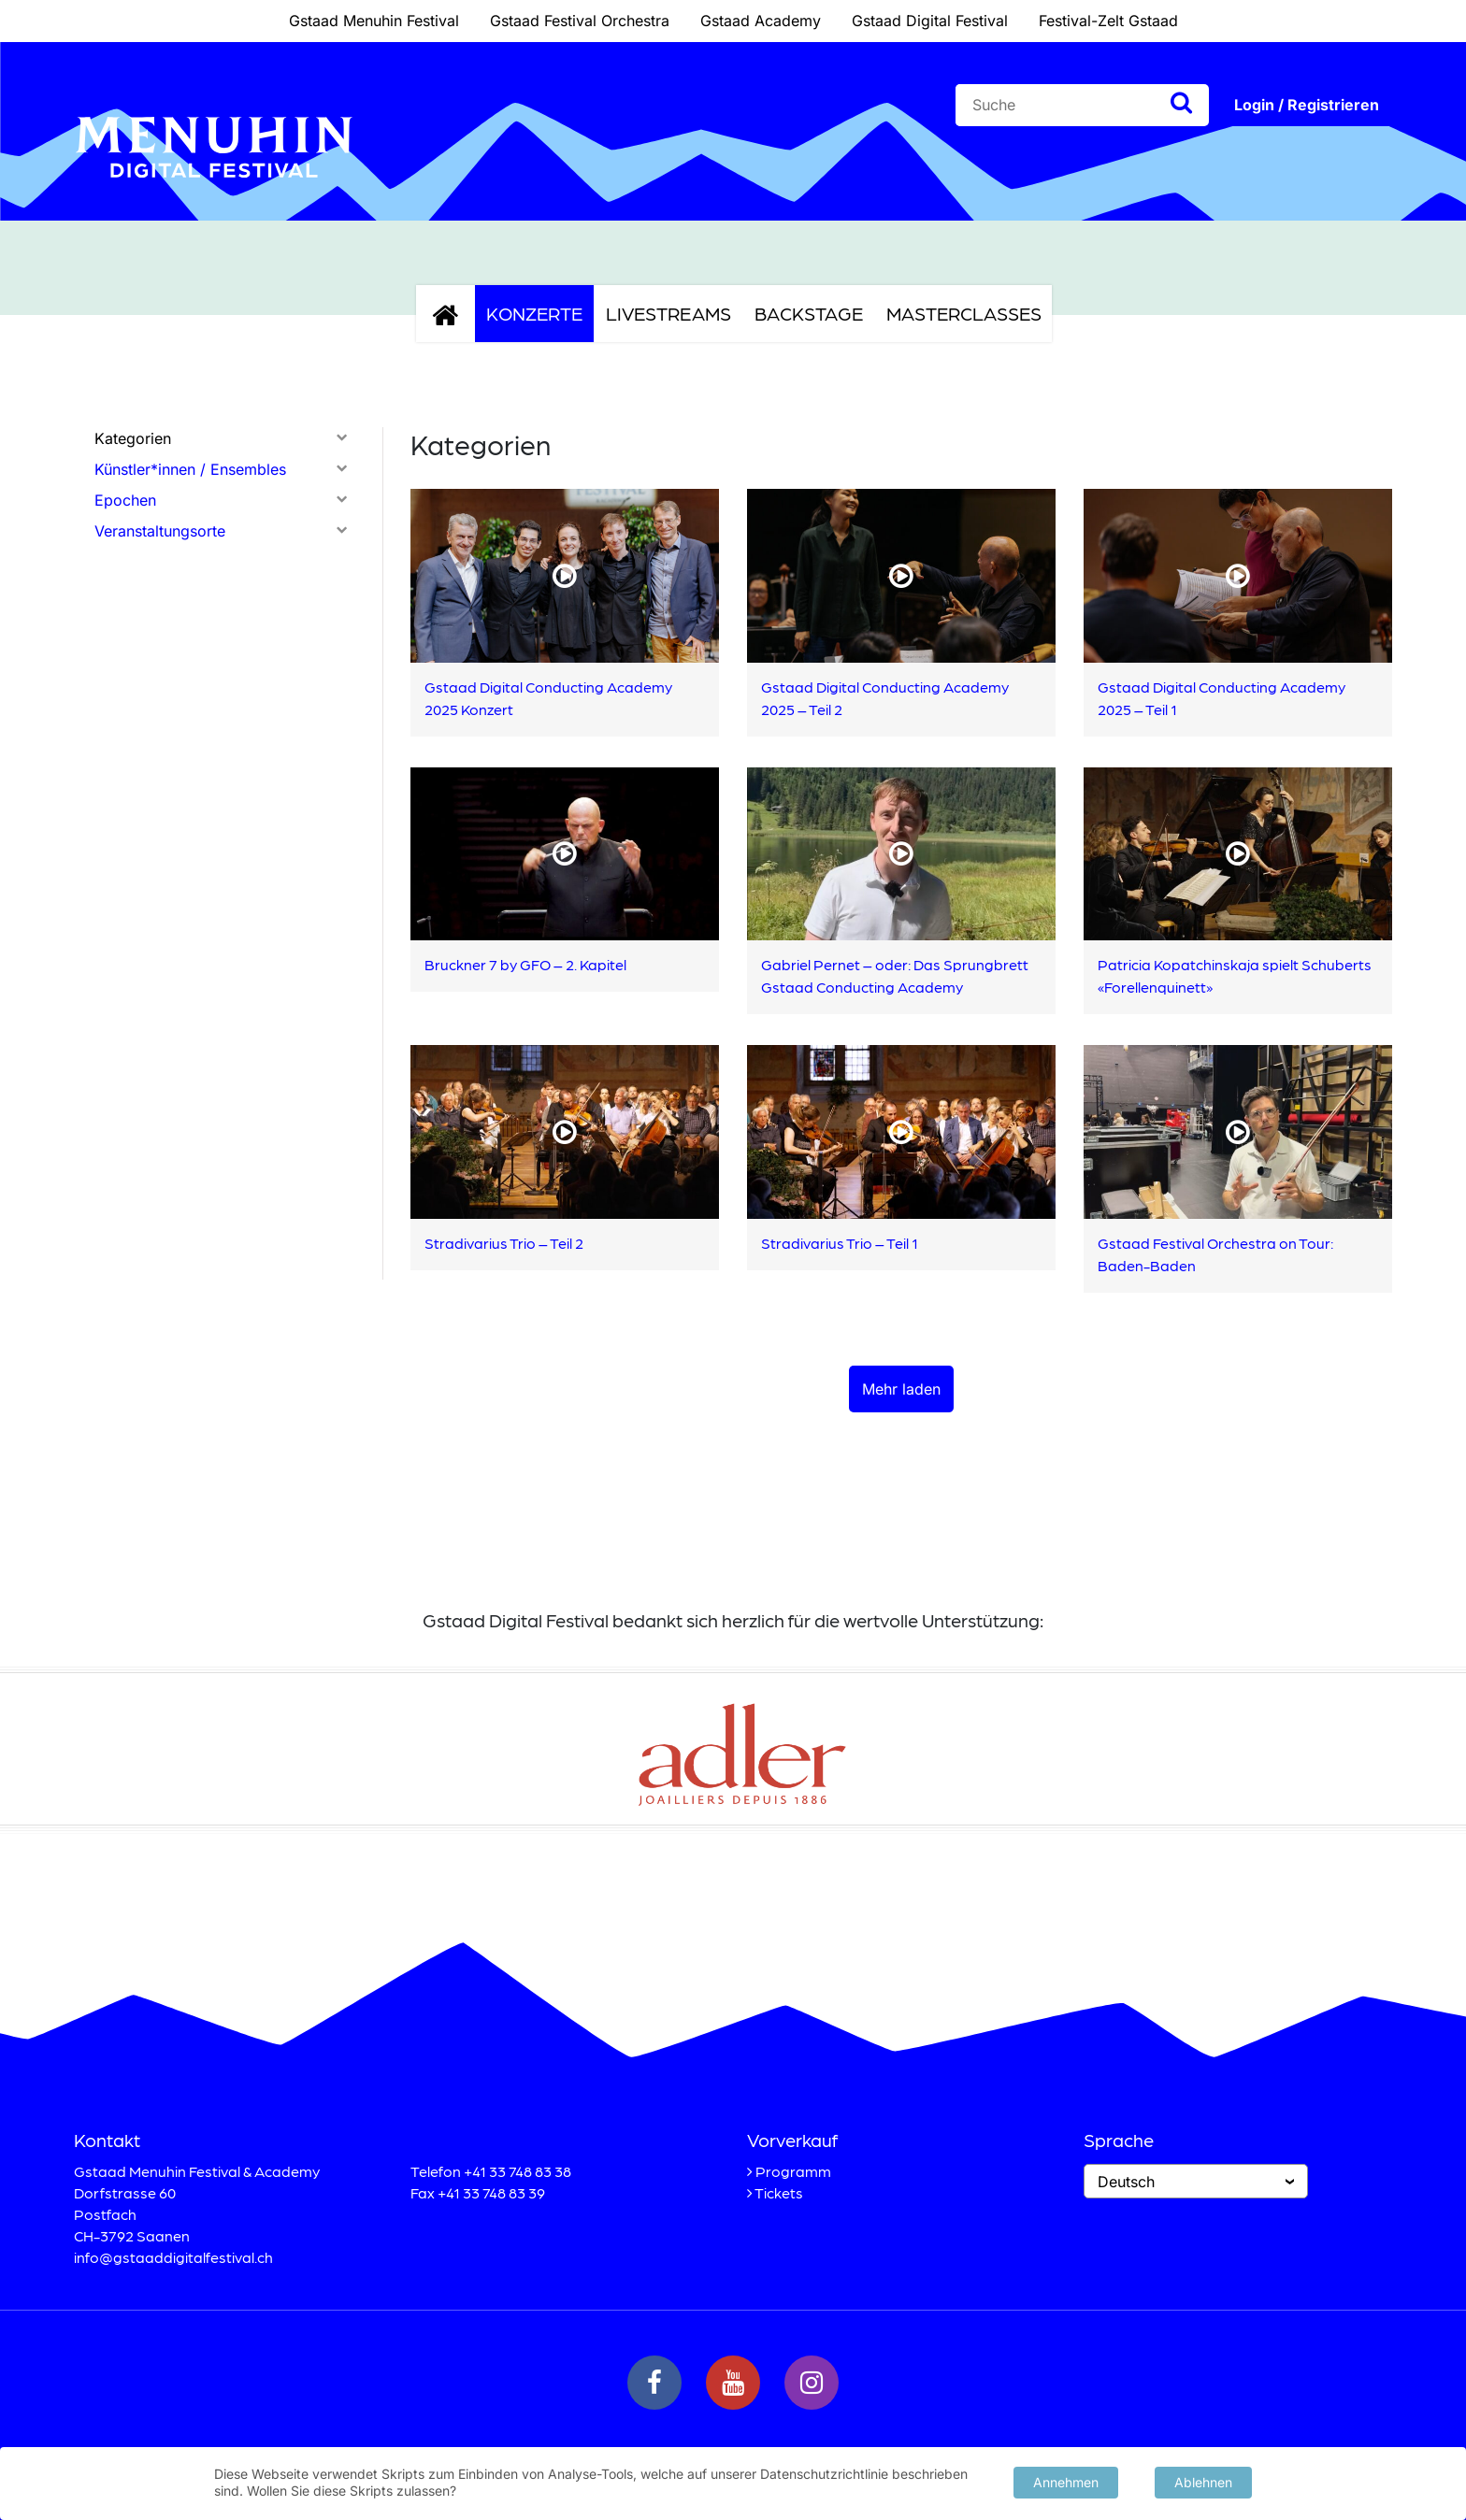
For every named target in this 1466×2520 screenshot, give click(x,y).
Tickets (779, 2192)
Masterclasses (964, 313)
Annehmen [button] (1066, 2480)
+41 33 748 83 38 (517, 2171)
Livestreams (668, 313)
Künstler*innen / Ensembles (190, 469)
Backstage (809, 313)
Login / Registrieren (1306, 104)
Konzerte (534, 313)
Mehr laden (901, 1389)
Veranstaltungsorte (159, 531)
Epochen (125, 500)
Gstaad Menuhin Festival (374, 20)
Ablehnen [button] (1203, 2480)
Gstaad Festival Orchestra (579, 20)
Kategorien (132, 438)
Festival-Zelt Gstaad (1108, 20)
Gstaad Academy (760, 20)
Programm (793, 2171)
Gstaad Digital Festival (930, 20)
